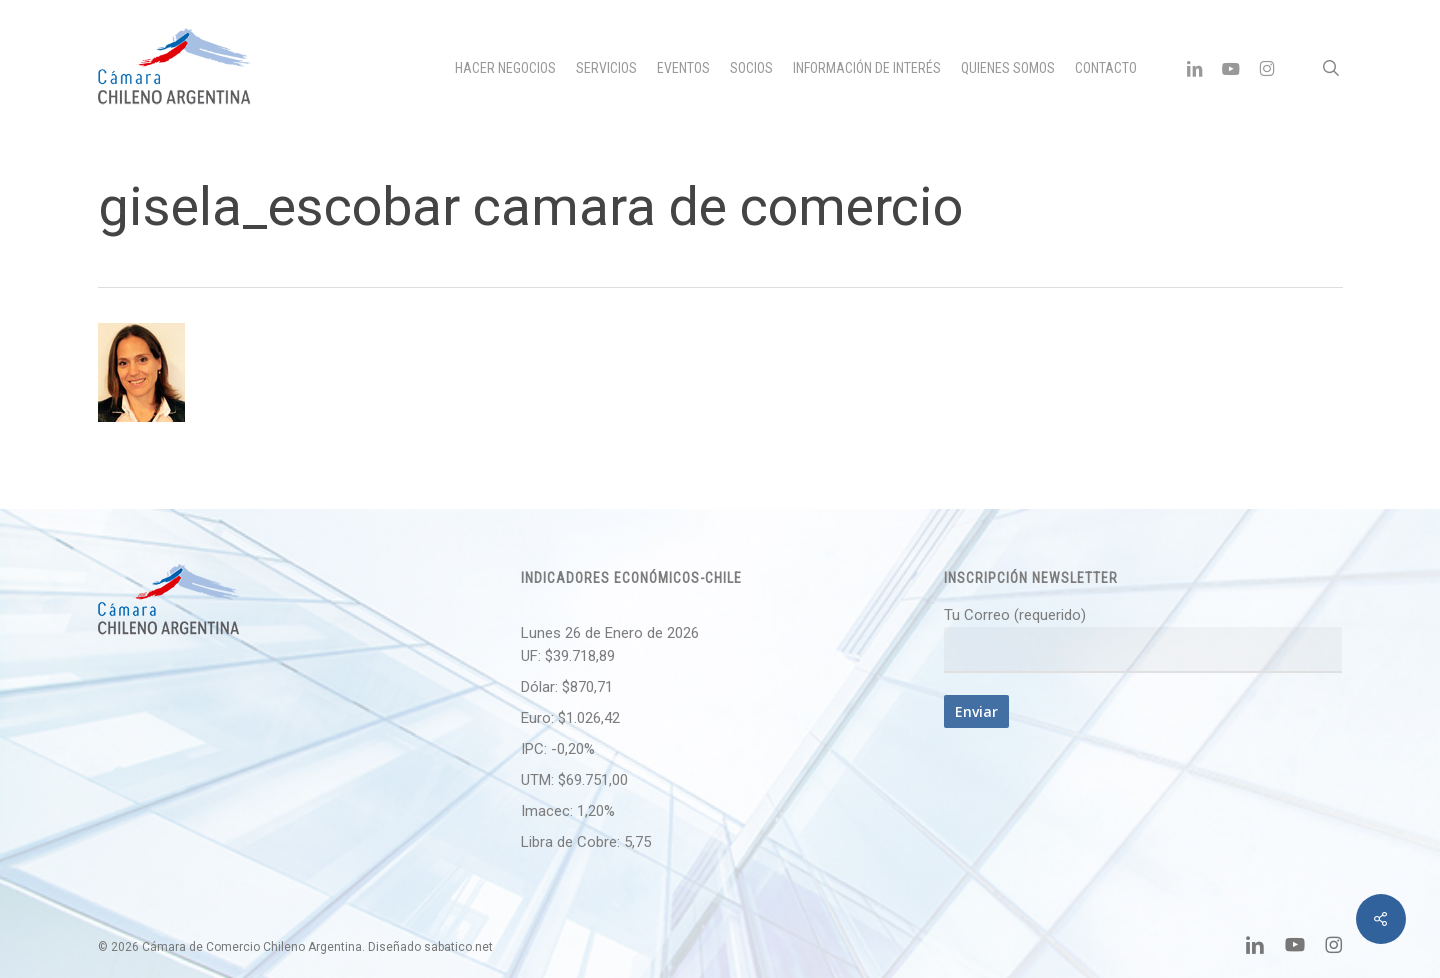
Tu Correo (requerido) (1143, 639)
